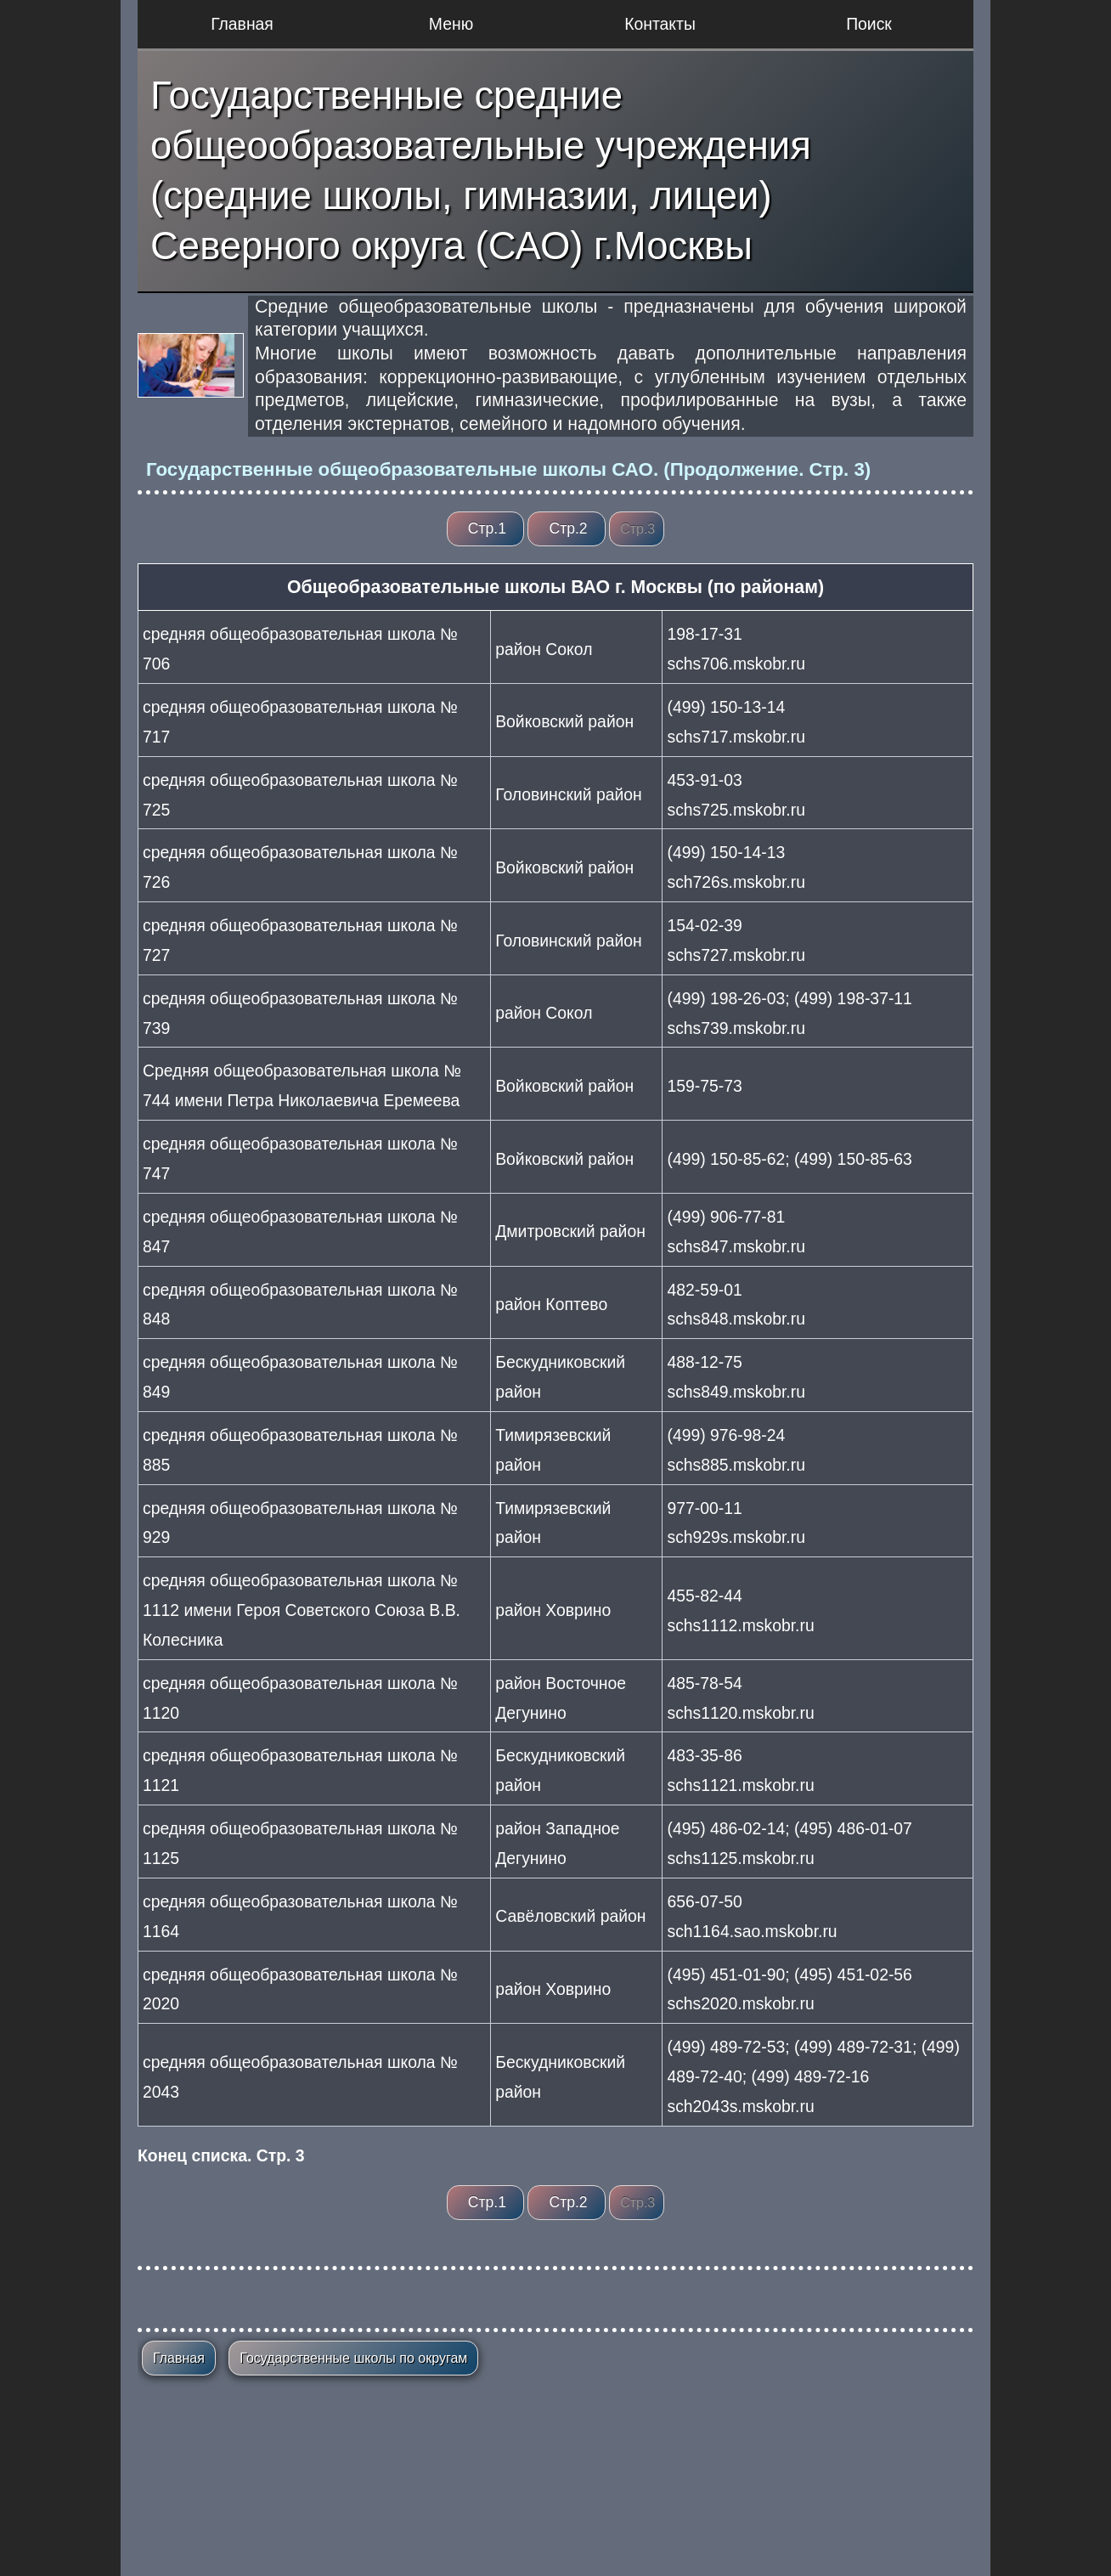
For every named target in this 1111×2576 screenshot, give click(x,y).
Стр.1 (487, 528)
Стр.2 (568, 528)
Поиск (869, 23)
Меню (451, 23)
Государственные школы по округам (353, 2358)
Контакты (660, 23)
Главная (242, 23)
